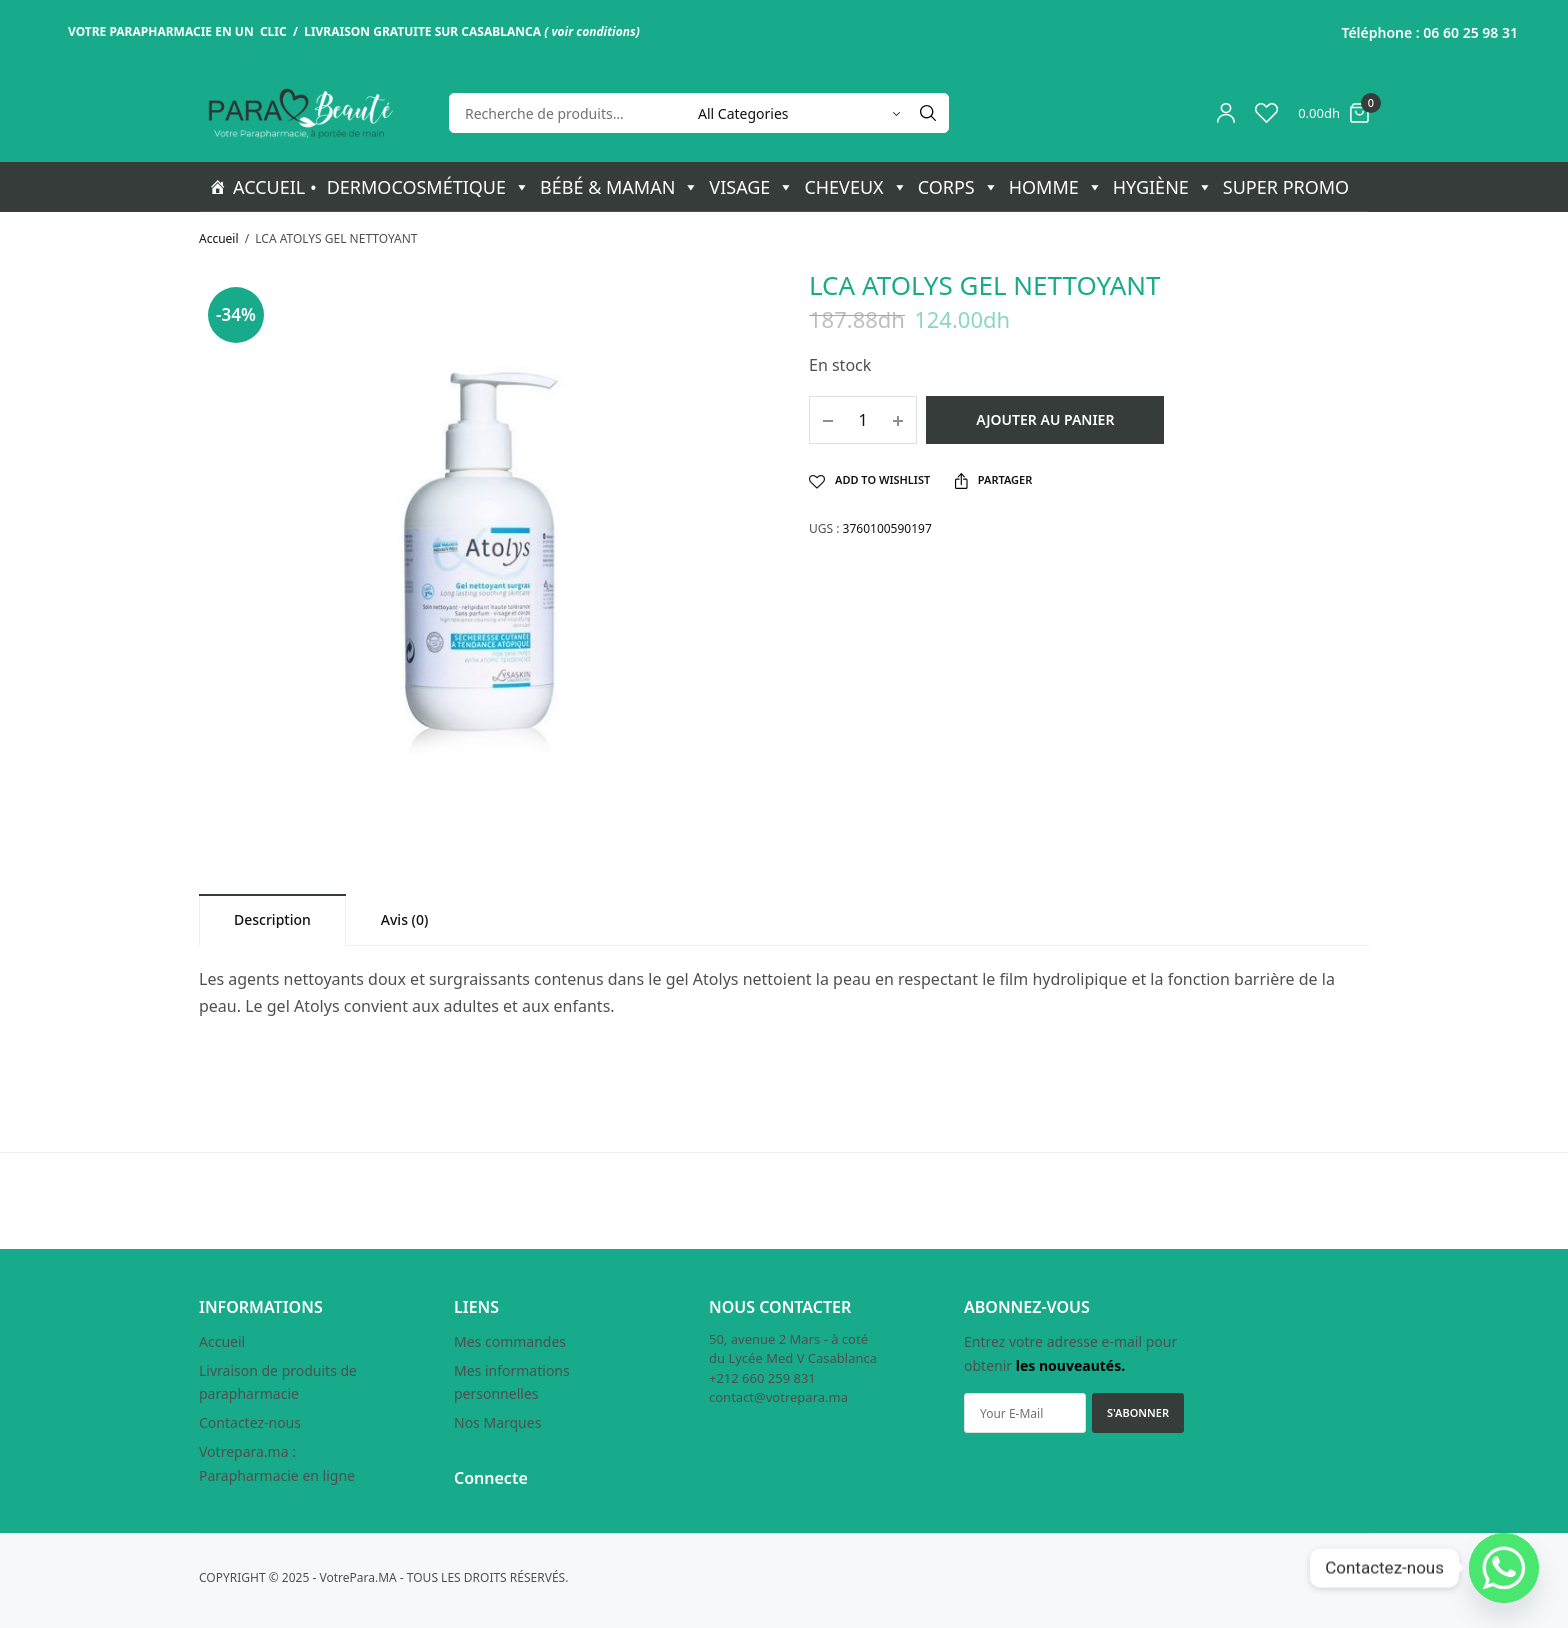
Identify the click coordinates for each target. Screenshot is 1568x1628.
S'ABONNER (1138, 1413)
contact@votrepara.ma (778, 1398)
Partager (993, 480)
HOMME (1056, 187)
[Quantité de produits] (863, 420)
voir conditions (593, 31)
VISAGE (751, 187)
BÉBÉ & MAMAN (619, 187)
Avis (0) (405, 919)
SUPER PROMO (1286, 187)
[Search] (928, 113)
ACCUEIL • (275, 187)
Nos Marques (497, 1423)
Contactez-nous (250, 1423)
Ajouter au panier (1045, 419)
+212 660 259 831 (762, 1378)
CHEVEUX (855, 187)
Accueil (219, 238)
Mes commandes (510, 1341)
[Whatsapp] (1504, 1568)
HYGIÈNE (1163, 187)
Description (272, 919)
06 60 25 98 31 (1470, 32)
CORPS (958, 187)
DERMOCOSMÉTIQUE (428, 187)
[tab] (272, 919)
